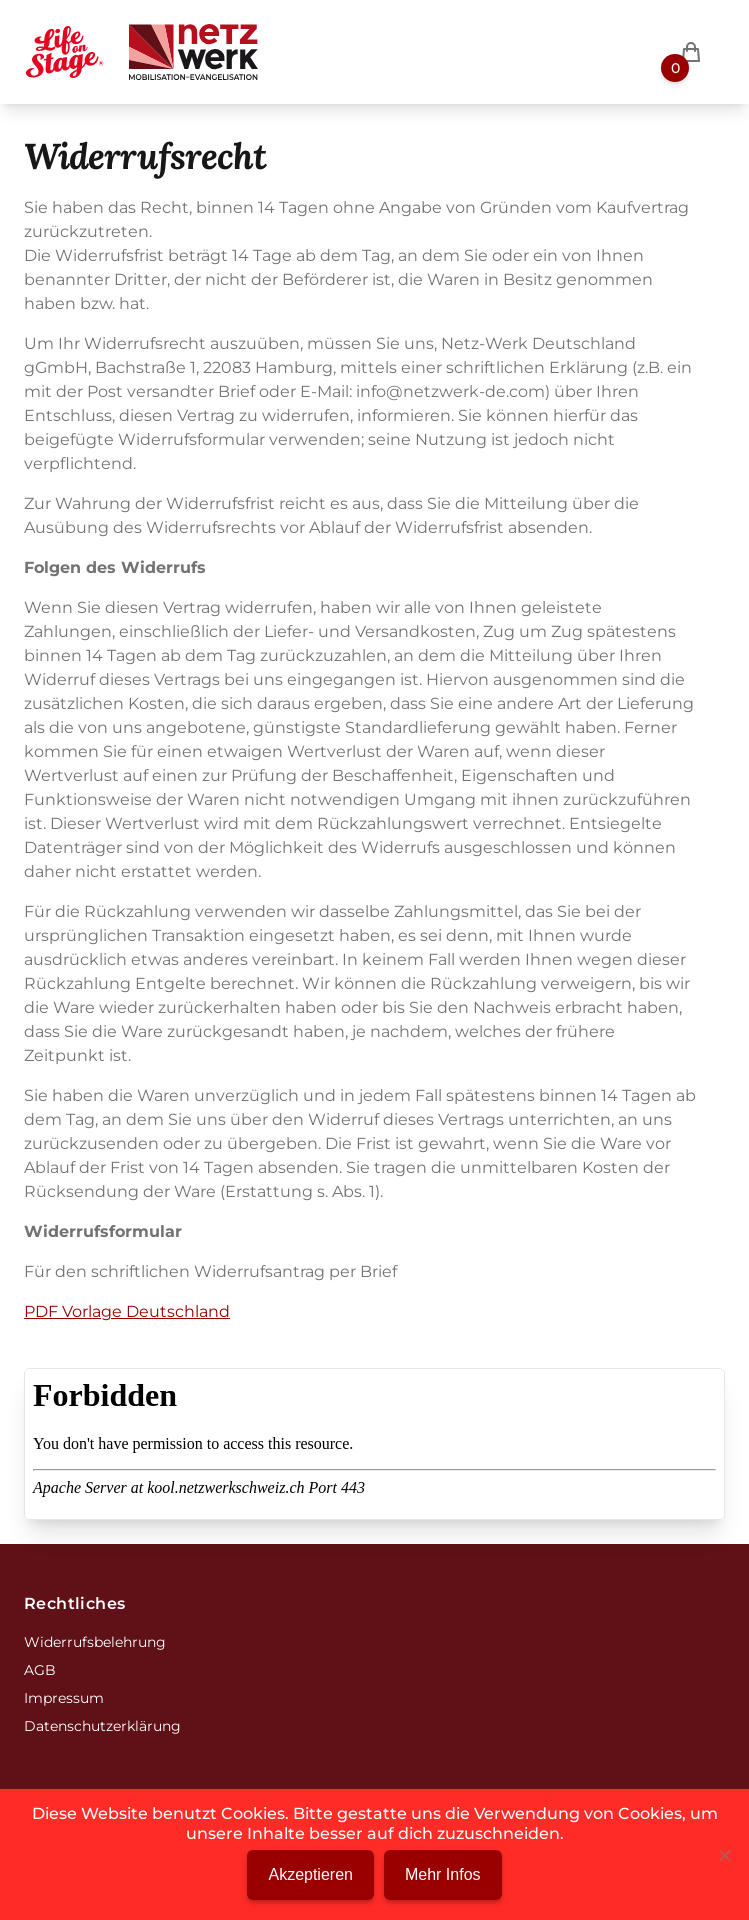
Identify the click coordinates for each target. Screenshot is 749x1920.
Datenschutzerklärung (102, 1726)
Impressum (64, 1698)
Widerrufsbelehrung (95, 1642)
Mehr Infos (443, 1874)
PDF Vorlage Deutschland (127, 1311)
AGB (40, 1670)
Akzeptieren (310, 1874)
